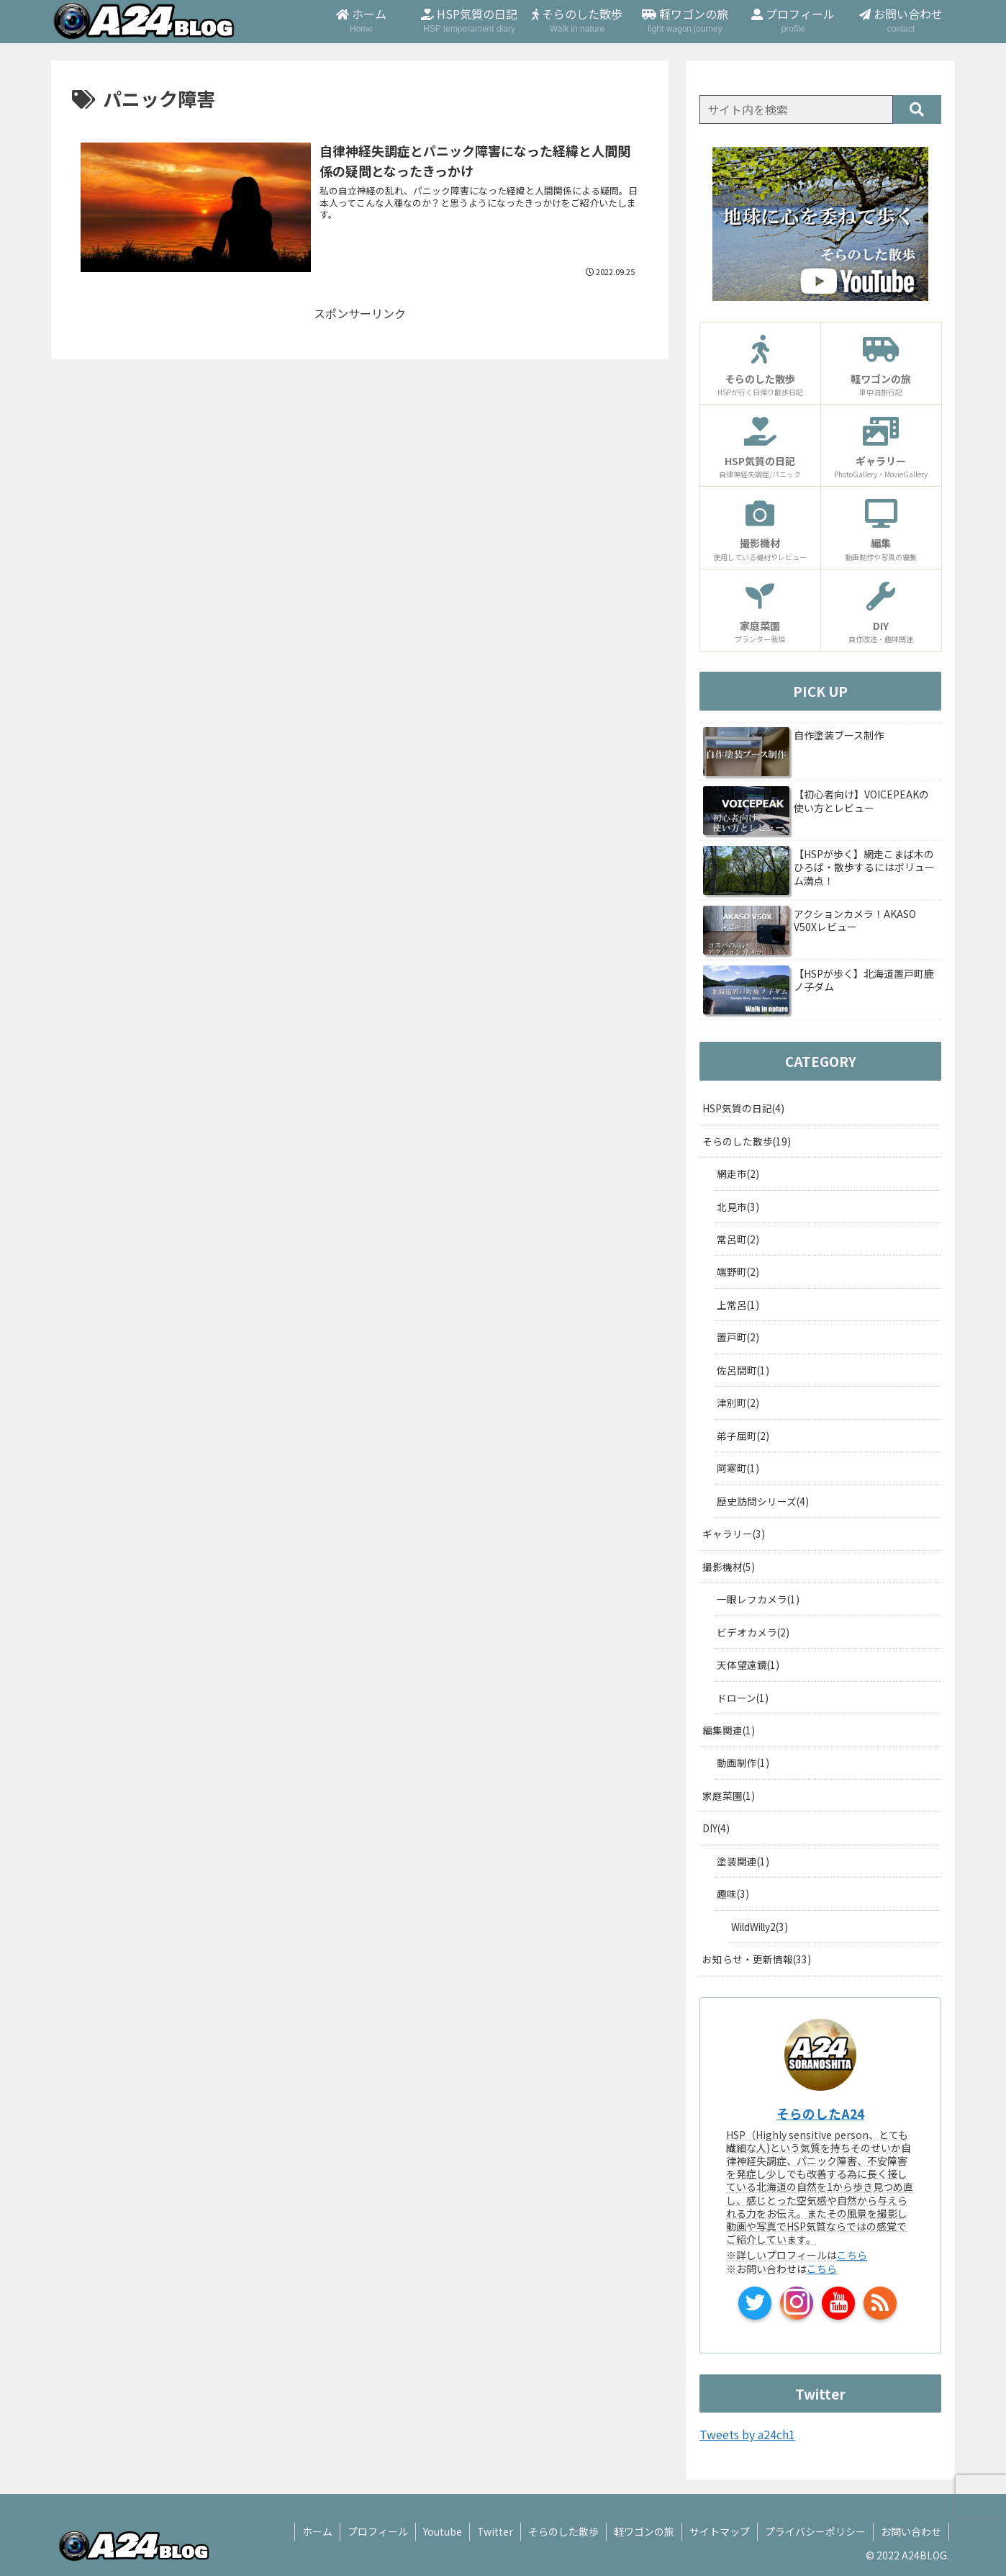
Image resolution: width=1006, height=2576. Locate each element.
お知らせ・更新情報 (756, 1959)
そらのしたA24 (820, 2113)
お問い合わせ (911, 2531)
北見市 (738, 1206)
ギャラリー (733, 1533)
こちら (852, 2255)
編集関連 (728, 1730)
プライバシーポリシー (815, 2531)
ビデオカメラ (753, 1632)
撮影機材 (728, 1566)
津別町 (738, 1402)
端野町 (738, 1271)
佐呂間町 (743, 1370)
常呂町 (738, 1239)
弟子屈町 (743, 1435)
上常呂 (738, 1304)
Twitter (495, 2531)
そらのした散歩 (746, 1141)
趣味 (733, 1893)
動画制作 (743, 1762)
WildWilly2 (759, 1926)
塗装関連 (743, 1861)
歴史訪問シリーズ (763, 1501)
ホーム (317, 2531)
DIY (716, 1828)
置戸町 (738, 1337)
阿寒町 (738, 1468)
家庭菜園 (728, 1795)
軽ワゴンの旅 (644, 2531)
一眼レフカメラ (758, 1599)
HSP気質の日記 (743, 1108)
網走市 (738, 1173)
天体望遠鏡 (748, 1664)
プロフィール (378, 2531)
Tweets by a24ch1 (747, 2434)
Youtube (442, 2531)
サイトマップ (719, 2531)
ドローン (743, 1697)
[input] (796, 109)
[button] (917, 109)
